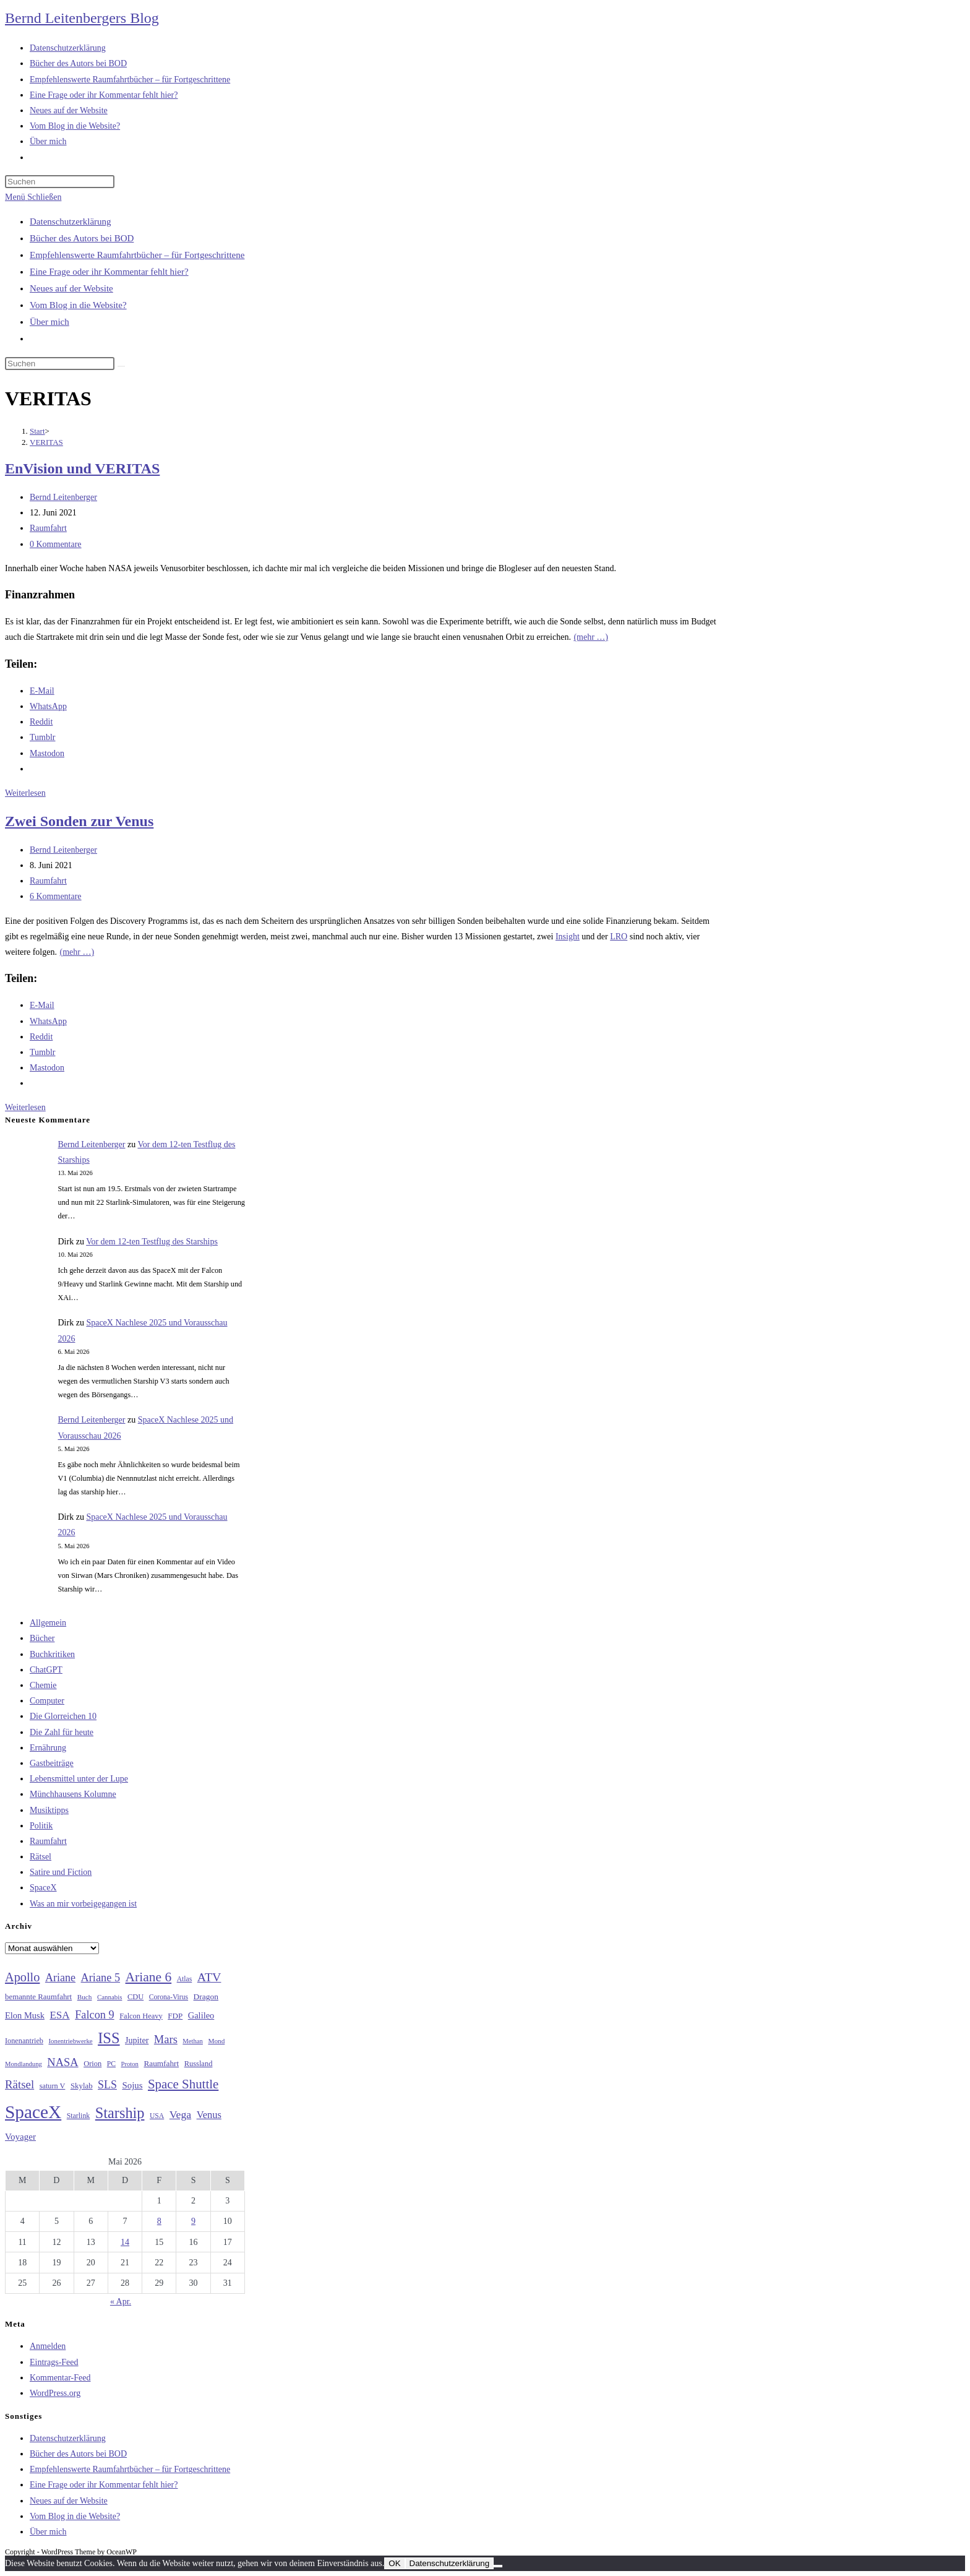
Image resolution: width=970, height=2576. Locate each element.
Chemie (43, 1685)
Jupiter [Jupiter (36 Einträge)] (136, 2040)
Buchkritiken (52, 1654)
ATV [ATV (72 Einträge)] (209, 1977)
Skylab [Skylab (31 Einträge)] (82, 2086)
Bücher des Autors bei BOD (82, 238)
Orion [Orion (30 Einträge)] (92, 2063)
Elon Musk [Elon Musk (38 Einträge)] (25, 2015)
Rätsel (40, 1856)
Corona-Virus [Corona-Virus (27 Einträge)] (168, 1997)
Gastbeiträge (52, 1763)
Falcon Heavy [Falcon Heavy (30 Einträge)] (141, 2016)
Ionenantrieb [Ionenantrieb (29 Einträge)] (24, 2040)
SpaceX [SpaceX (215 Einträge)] (33, 2112)
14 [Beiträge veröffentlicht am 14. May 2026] (125, 2242)
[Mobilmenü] (33, 197)
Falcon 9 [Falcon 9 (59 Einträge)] (94, 2015)
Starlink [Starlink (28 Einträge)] (78, 2115)
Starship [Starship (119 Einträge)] (120, 2112)
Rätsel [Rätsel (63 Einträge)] (19, 2084)
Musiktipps (49, 1810)
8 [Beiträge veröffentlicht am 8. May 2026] (159, 2221)
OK (394, 2563)
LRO (618, 936)
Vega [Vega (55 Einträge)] (180, 2114)
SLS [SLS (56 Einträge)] (107, 2084)
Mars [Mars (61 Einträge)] (166, 2039)
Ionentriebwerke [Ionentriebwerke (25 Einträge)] (70, 2040)
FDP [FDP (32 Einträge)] (175, 2015)
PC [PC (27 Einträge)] (111, 2064)
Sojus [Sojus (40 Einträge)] (132, 2085)
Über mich (49, 322)
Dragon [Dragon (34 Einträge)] (206, 1996)
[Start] (37, 431)
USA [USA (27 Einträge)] (157, 2116)
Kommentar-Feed (60, 2377)
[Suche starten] (121, 366)
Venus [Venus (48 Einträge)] (209, 2115)
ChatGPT (46, 1669)
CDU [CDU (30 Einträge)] (135, 1996)
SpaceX (43, 1887)
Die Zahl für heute (61, 1732)
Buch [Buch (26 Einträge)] (84, 1997)
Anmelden (48, 2346)
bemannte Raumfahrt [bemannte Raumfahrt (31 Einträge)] (38, 1996)
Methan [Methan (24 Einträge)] (192, 2041)
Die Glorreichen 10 (63, 1716)
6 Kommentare (56, 896)
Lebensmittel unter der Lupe (79, 1778)
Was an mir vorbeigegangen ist (83, 1903)
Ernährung (48, 1747)
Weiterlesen (25, 793)
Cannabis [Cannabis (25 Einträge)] (109, 1997)
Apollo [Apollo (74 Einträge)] (22, 1977)
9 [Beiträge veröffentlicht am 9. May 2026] (193, 2221)
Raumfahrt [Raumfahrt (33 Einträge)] (161, 2063)
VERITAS (46, 442)
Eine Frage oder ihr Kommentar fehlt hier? (109, 272)
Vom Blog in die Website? (78, 305)
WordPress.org (55, 2393)
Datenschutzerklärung (70, 221)
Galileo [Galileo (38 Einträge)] (201, 2015)
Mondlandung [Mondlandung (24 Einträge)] (23, 2064)
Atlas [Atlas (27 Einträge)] (184, 1979)
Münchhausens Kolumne (73, 1794)
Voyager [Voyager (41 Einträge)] (20, 2137)
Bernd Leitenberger (63, 497)
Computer (47, 1700)
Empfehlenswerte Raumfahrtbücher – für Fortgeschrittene (137, 255)
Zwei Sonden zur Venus (79, 821)
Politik (41, 1825)
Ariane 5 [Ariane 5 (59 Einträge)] (100, 1977)
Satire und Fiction (61, 1872)
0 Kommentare (56, 544)
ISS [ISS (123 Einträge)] (108, 2038)
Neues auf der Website (71, 288)
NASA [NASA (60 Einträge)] (62, 2062)
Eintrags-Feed (54, 2362)
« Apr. (120, 2301)
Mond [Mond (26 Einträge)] (216, 2040)
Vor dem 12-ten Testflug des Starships (152, 1241)
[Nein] (498, 2566)
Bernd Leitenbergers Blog (82, 18)
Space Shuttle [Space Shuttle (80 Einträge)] (183, 2084)
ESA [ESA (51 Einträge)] (59, 2015)
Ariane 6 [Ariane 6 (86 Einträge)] (149, 1977)
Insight (568, 936)
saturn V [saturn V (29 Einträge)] (53, 2086)
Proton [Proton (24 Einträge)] (129, 2064)
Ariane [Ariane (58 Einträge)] (60, 1977)
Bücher (42, 1638)
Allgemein (48, 1622)
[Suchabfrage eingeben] (59, 181)
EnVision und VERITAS (82, 468)
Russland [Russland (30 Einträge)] (198, 2063)
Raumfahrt (48, 528)
